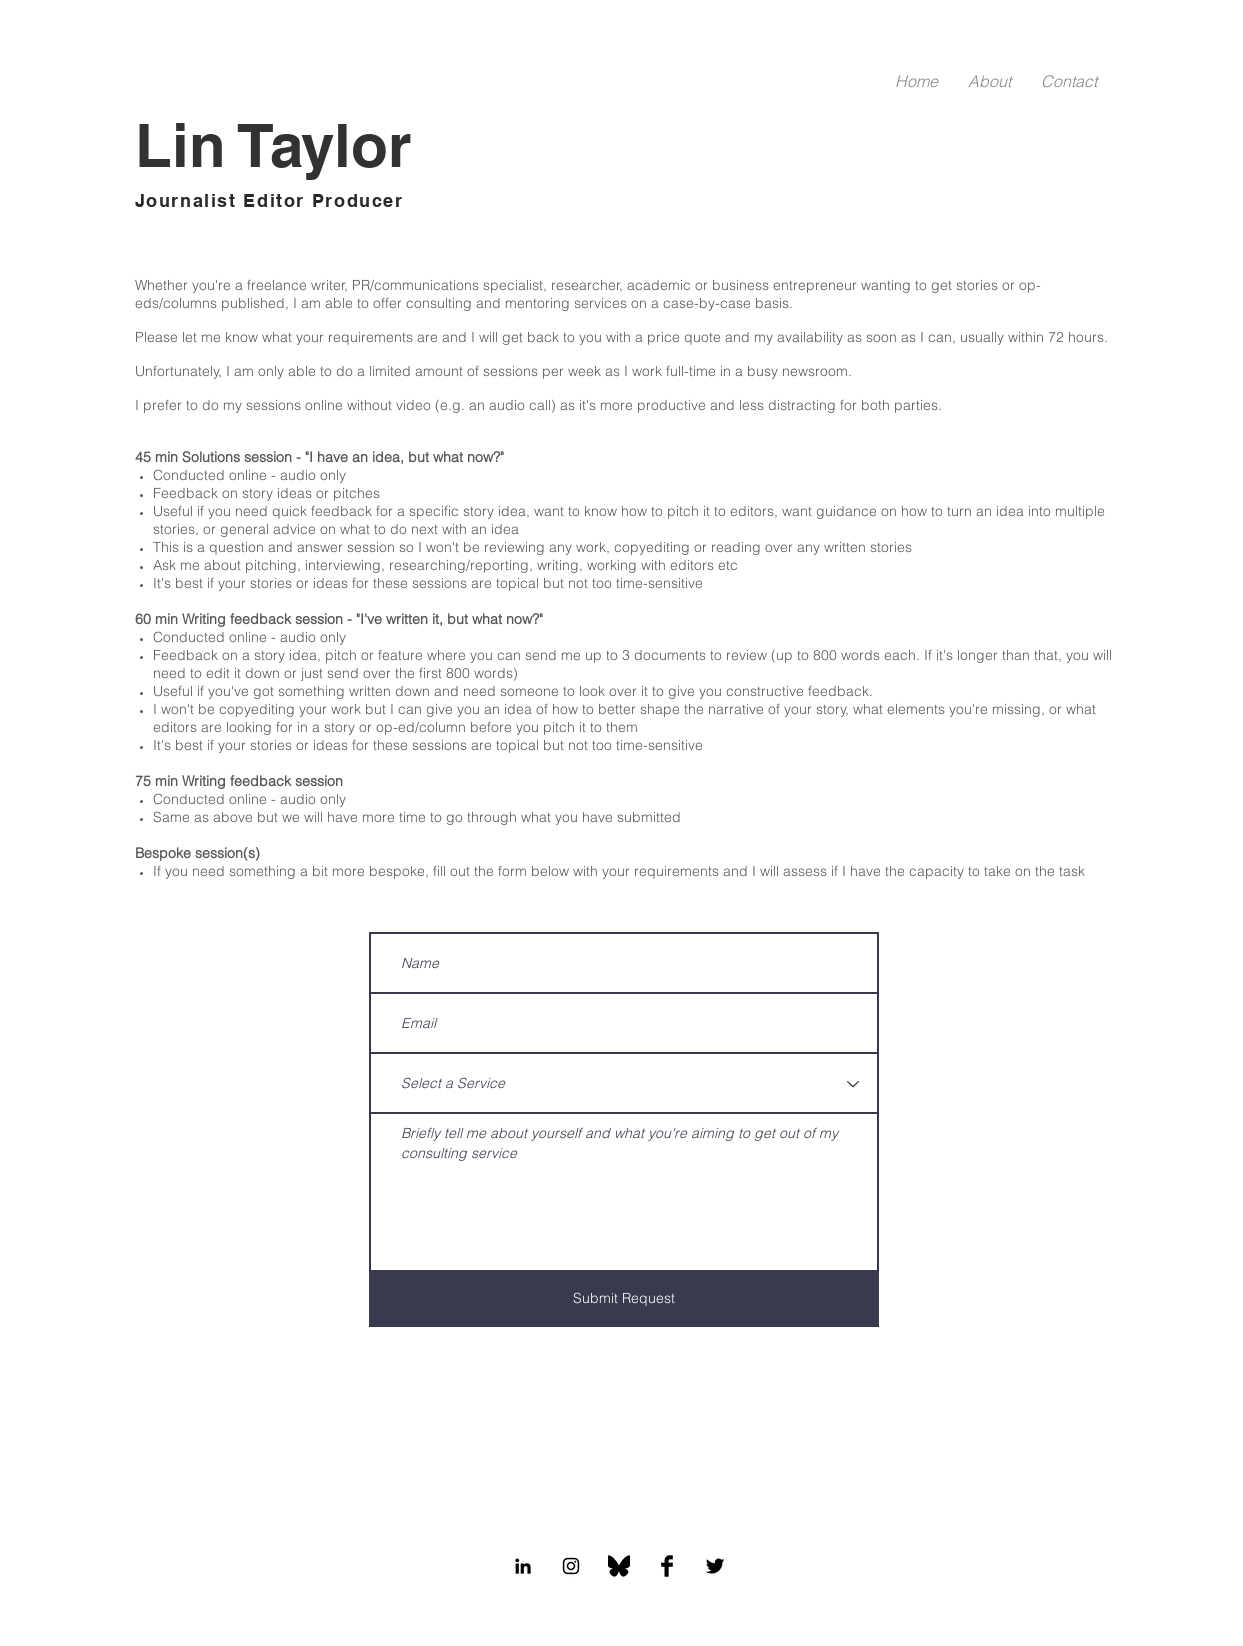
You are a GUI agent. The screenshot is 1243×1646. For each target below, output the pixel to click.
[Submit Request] (624, 1299)
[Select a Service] (624, 1084)
